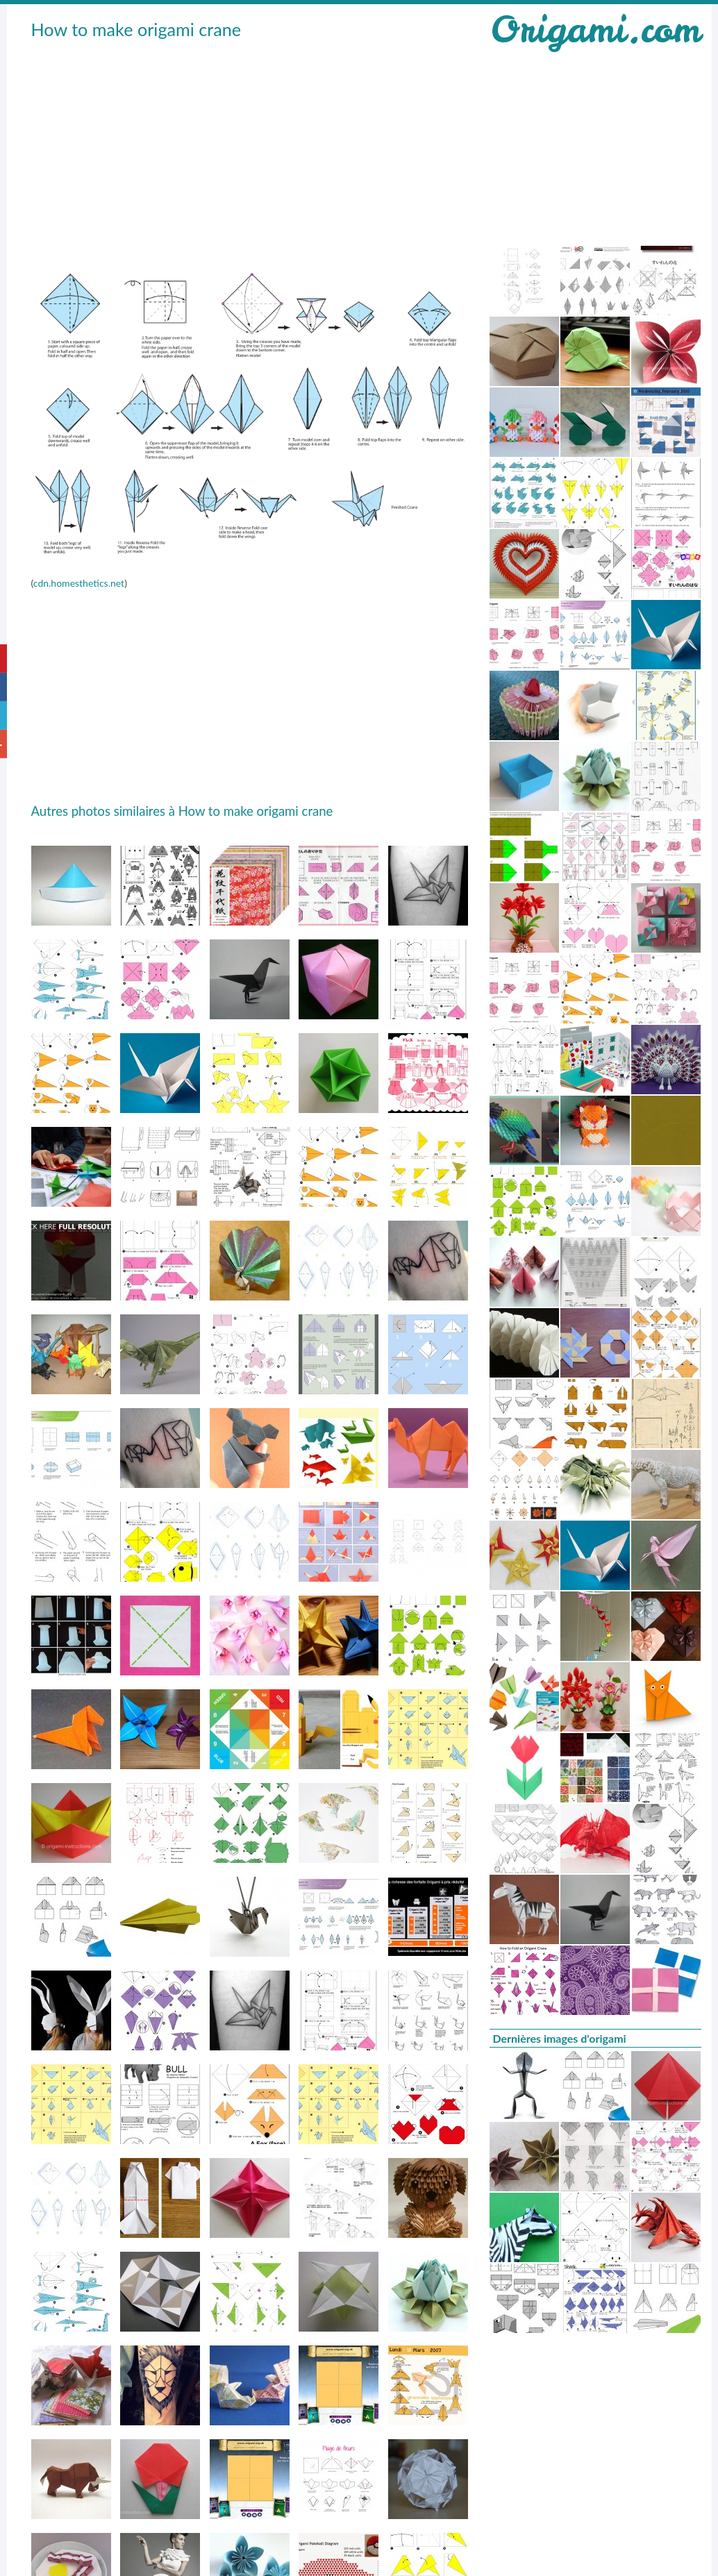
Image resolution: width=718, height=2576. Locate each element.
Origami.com (595, 29)
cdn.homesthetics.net (78, 583)
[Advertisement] (241, 146)
